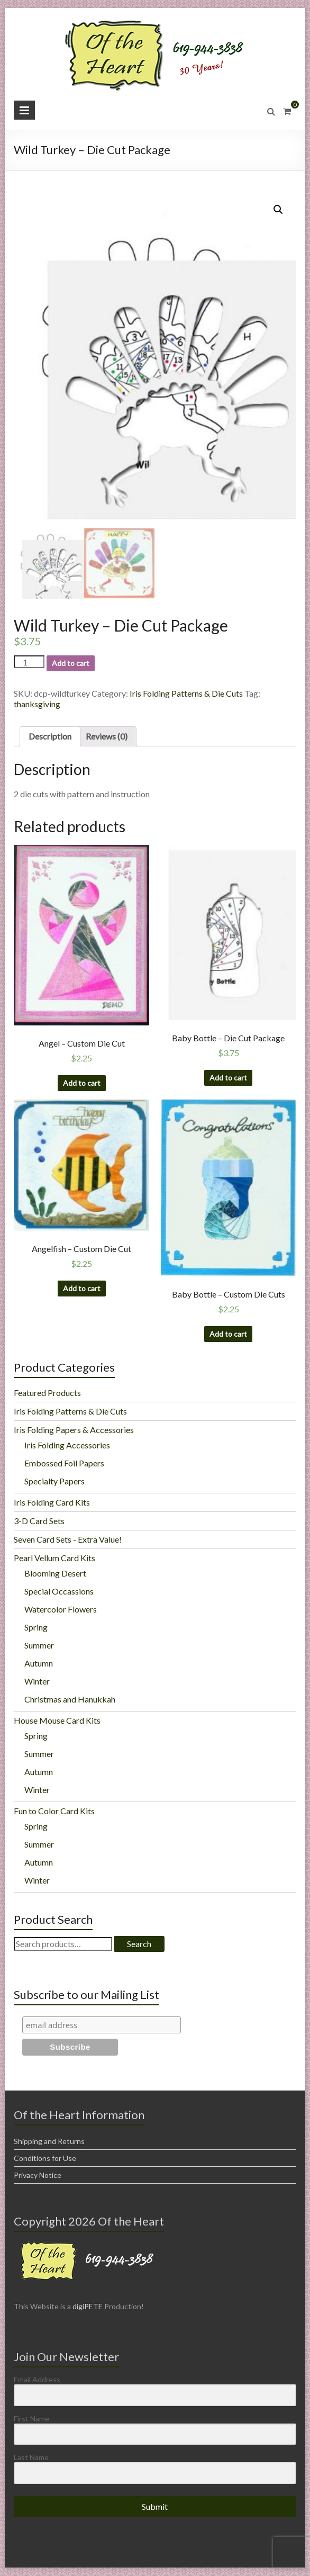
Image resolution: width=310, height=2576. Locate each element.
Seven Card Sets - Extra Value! (68, 1540)
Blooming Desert (55, 1574)
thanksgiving (37, 704)
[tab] (50, 737)
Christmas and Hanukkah (69, 1700)
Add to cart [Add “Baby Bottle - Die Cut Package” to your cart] (228, 1078)
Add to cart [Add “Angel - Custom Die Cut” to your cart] (82, 1082)
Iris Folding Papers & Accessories (74, 1430)
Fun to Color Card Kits (54, 1811)
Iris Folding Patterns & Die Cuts (186, 694)
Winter (37, 1682)
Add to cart (70, 663)
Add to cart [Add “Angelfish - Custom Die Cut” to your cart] (82, 1288)
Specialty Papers (54, 1481)
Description (50, 737)
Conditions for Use (45, 2158)
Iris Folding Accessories (67, 1445)
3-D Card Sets (39, 1521)
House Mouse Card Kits (57, 1721)
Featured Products (47, 1393)
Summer (39, 1646)
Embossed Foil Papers (64, 1463)
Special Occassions (59, 1592)
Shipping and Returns (49, 2141)
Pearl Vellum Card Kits (54, 1558)
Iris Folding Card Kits (52, 1503)
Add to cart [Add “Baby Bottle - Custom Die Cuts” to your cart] (228, 1334)
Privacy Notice (37, 2175)
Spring (36, 1628)
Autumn (38, 1664)
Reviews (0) (106, 737)
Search (139, 1944)
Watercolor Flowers (60, 1610)
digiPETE (87, 2306)
